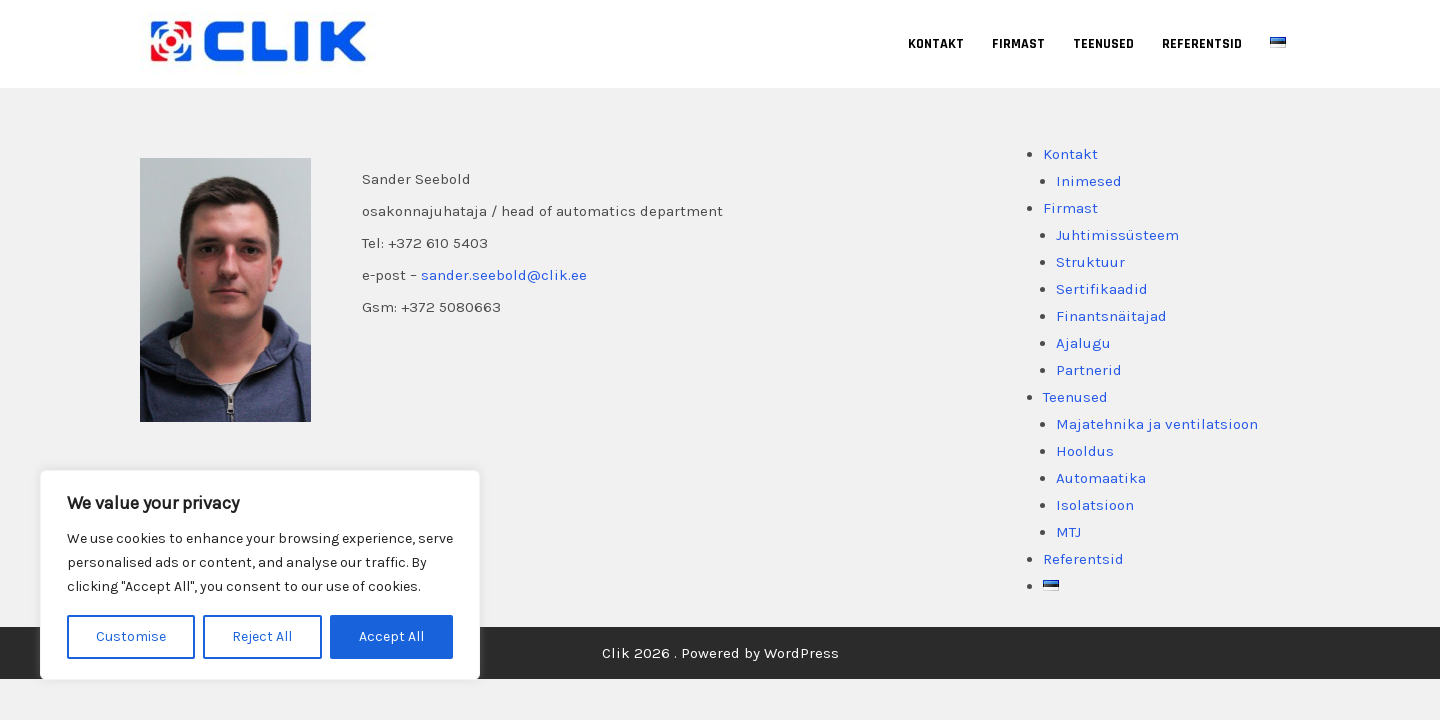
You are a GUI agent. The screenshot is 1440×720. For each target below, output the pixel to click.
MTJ (1068, 532)
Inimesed (1089, 181)
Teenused (1103, 44)
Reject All (262, 636)
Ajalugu (1083, 343)
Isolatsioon (1095, 505)
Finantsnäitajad (1111, 316)
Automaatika (1101, 478)
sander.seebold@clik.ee (504, 275)
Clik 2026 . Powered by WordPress (720, 653)
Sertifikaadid (1102, 289)
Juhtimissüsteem (1117, 235)
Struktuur (1090, 262)
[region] (260, 575)
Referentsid (1202, 44)
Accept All (391, 636)
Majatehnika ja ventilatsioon (1157, 424)
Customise (131, 636)
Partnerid (1089, 370)
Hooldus (1085, 451)
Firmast (1018, 44)
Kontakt (936, 44)
